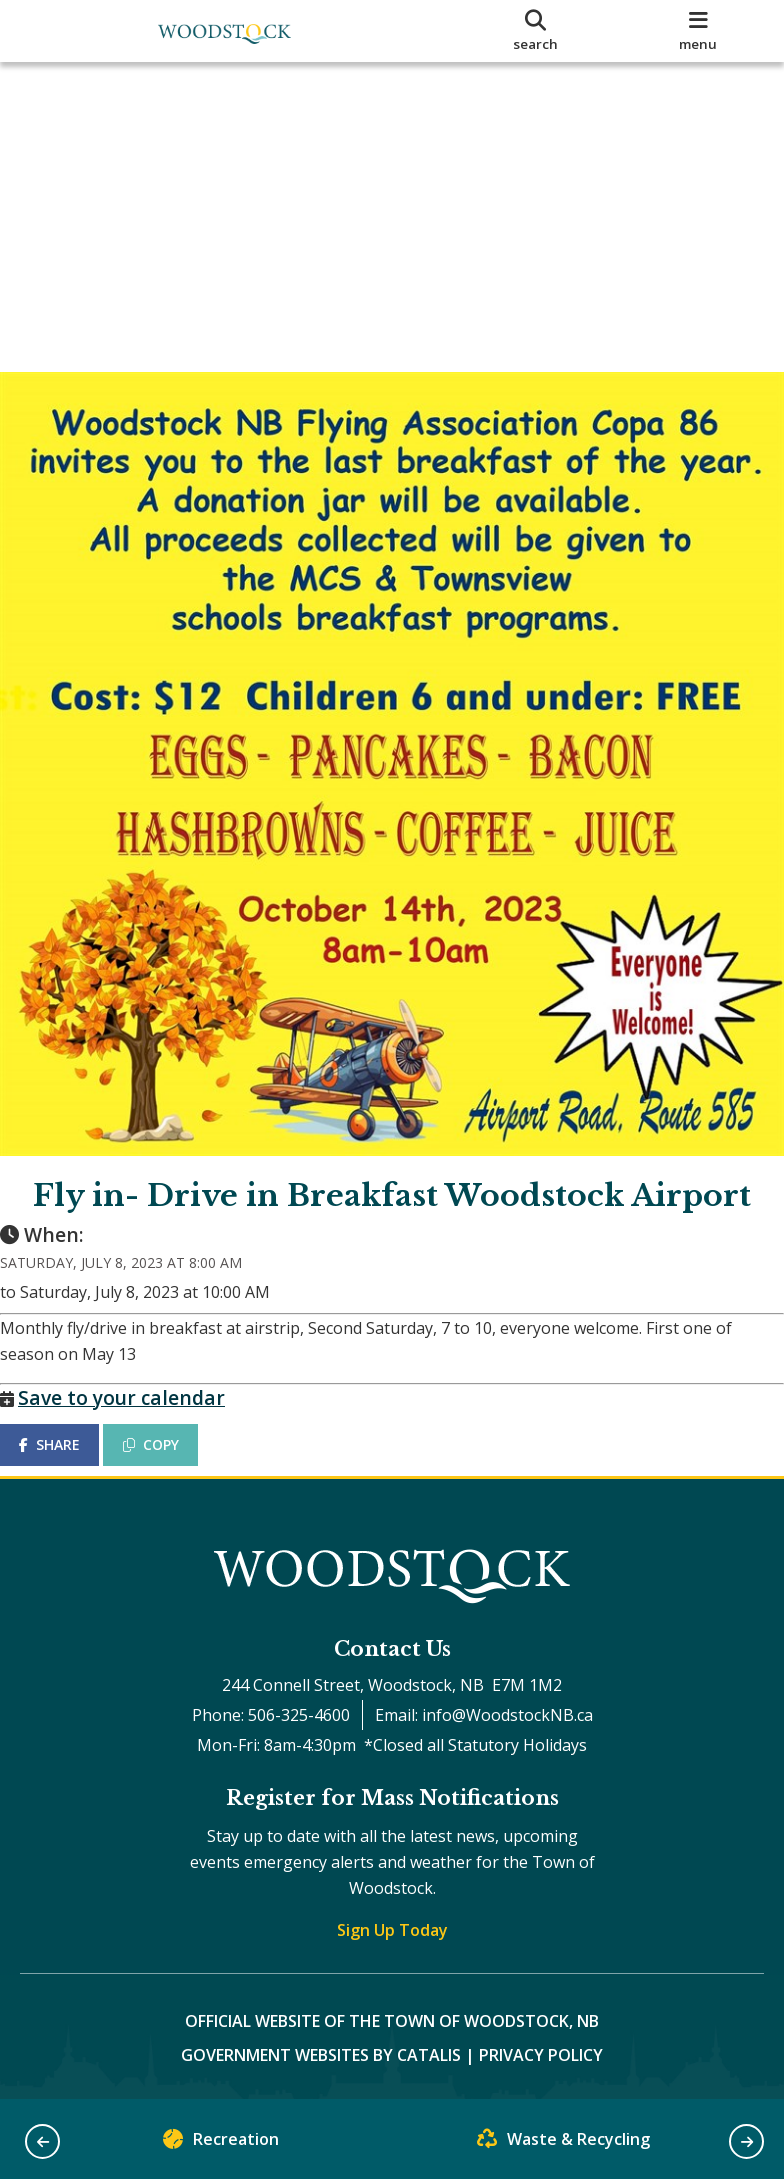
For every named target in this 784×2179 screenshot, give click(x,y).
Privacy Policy (541, 2055)
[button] (42, 2141)
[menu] (698, 31)
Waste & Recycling (563, 2143)
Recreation (221, 2143)
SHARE (69, 1424)
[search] (536, 31)
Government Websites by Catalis (321, 2055)
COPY (171, 1424)
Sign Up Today (392, 1930)
